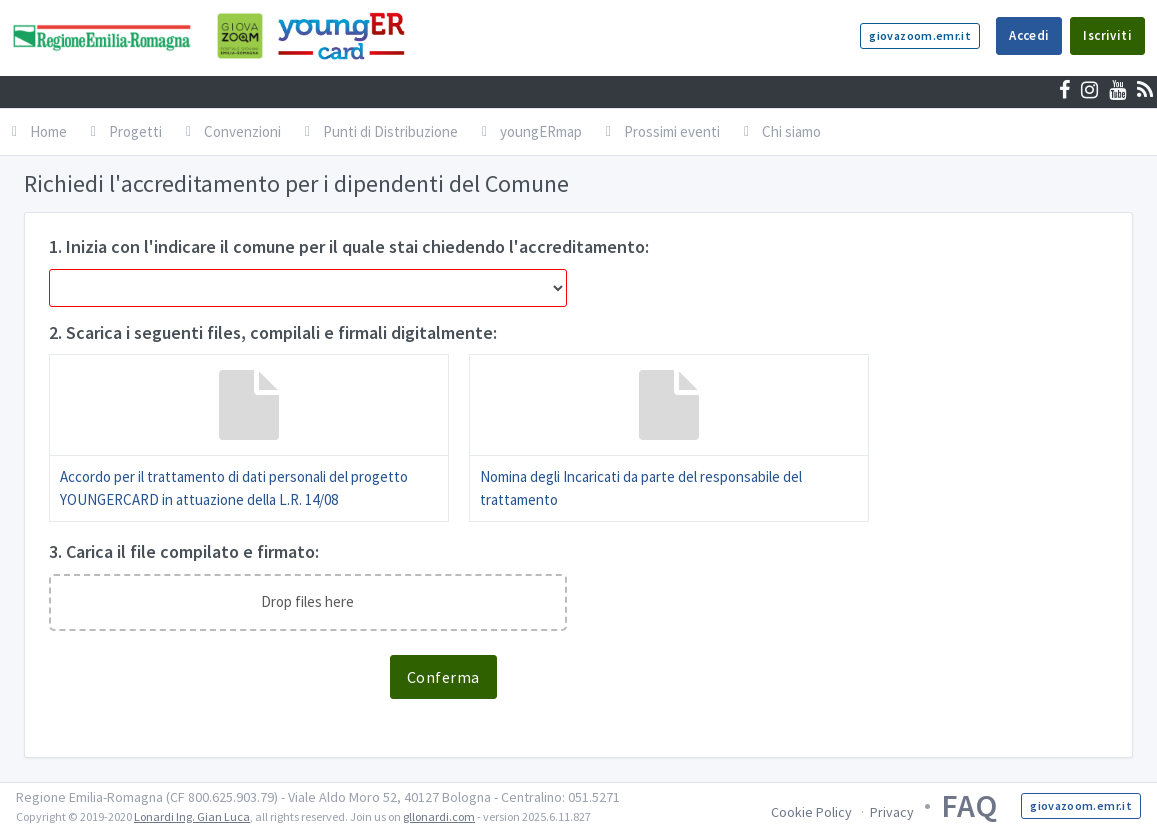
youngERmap (532, 131)
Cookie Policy (811, 812)
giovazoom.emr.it (920, 35)
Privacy (892, 812)
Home (39, 131)
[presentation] (201, 694)
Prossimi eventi (663, 131)
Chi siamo (782, 131)
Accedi (1029, 35)
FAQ (969, 806)
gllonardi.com (439, 816)
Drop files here (307, 601)
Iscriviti (1107, 35)
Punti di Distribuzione (381, 131)
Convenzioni (233, 131)
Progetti (126, 131)
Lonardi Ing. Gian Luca (192, 816)
